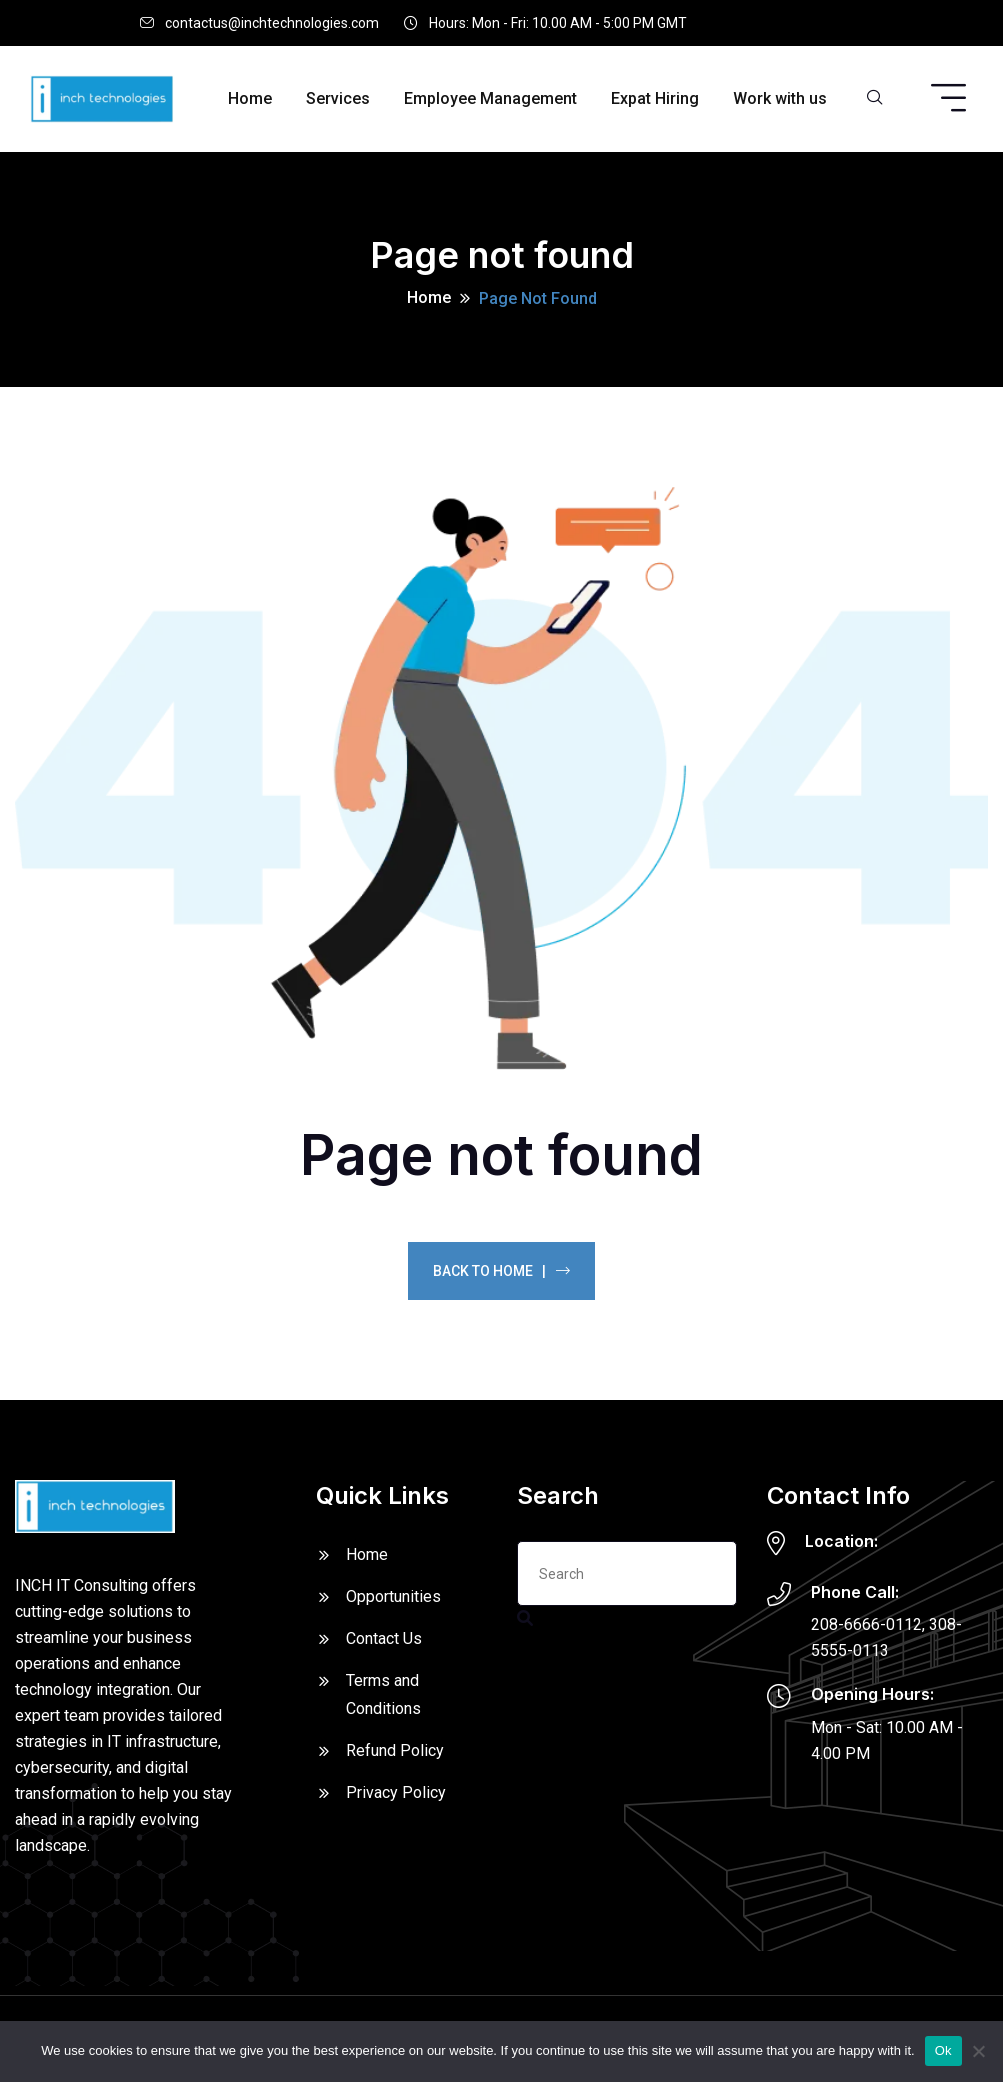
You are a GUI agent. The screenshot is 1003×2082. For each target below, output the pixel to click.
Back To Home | (501, 1271)
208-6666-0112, (868, 1624)
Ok (943, 2050)
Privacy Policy (396, 1792)
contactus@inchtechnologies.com (272, 23)
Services (338, 98)
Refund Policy (395, 1750)
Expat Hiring (655, 98)
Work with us (780, 98)
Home (250, 98)
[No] (978, 2051)
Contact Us (384, 1638)
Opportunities (393, 1596)
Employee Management (490, 98)
